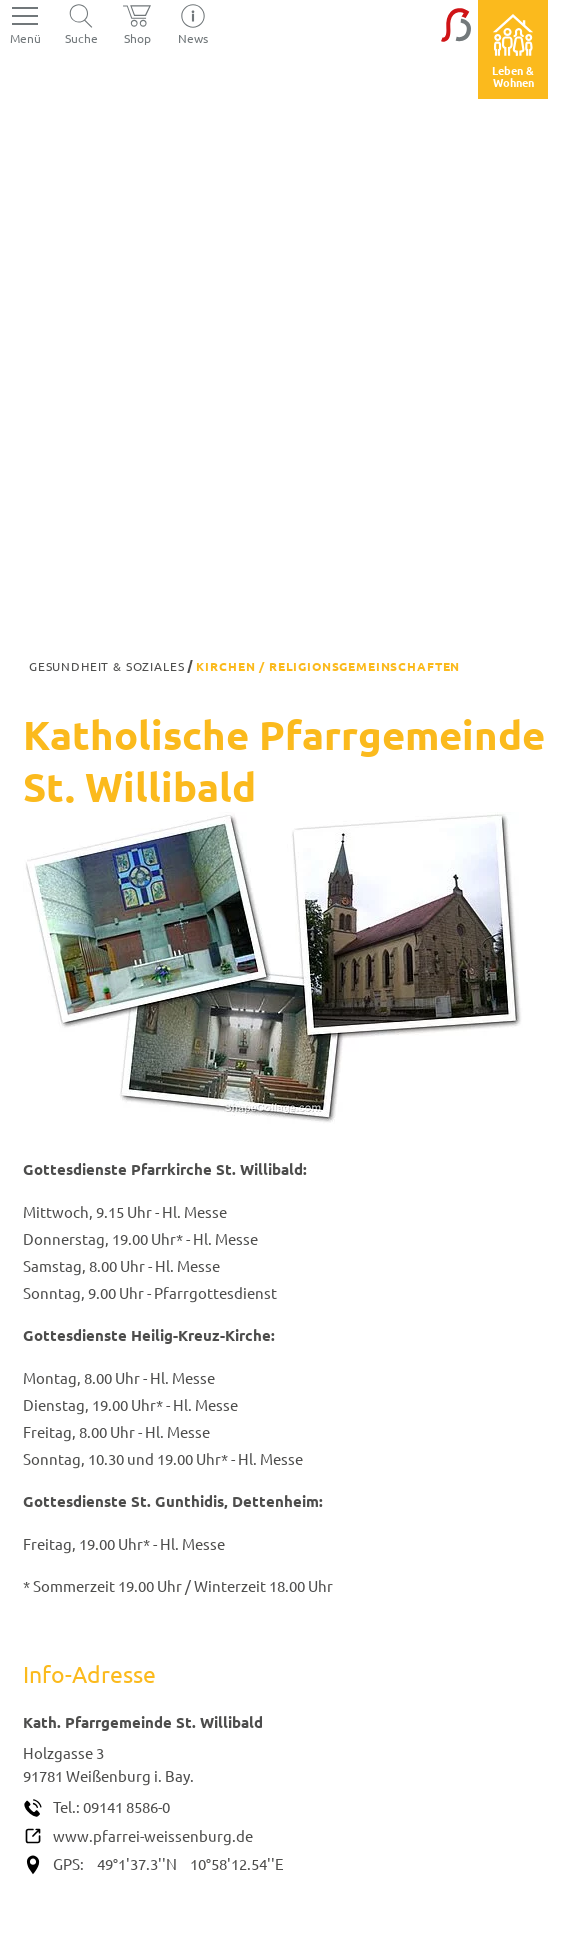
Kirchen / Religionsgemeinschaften (328, 666)
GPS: (68, 1863)
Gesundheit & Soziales (107, 666)
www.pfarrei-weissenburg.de (153, 1835)
